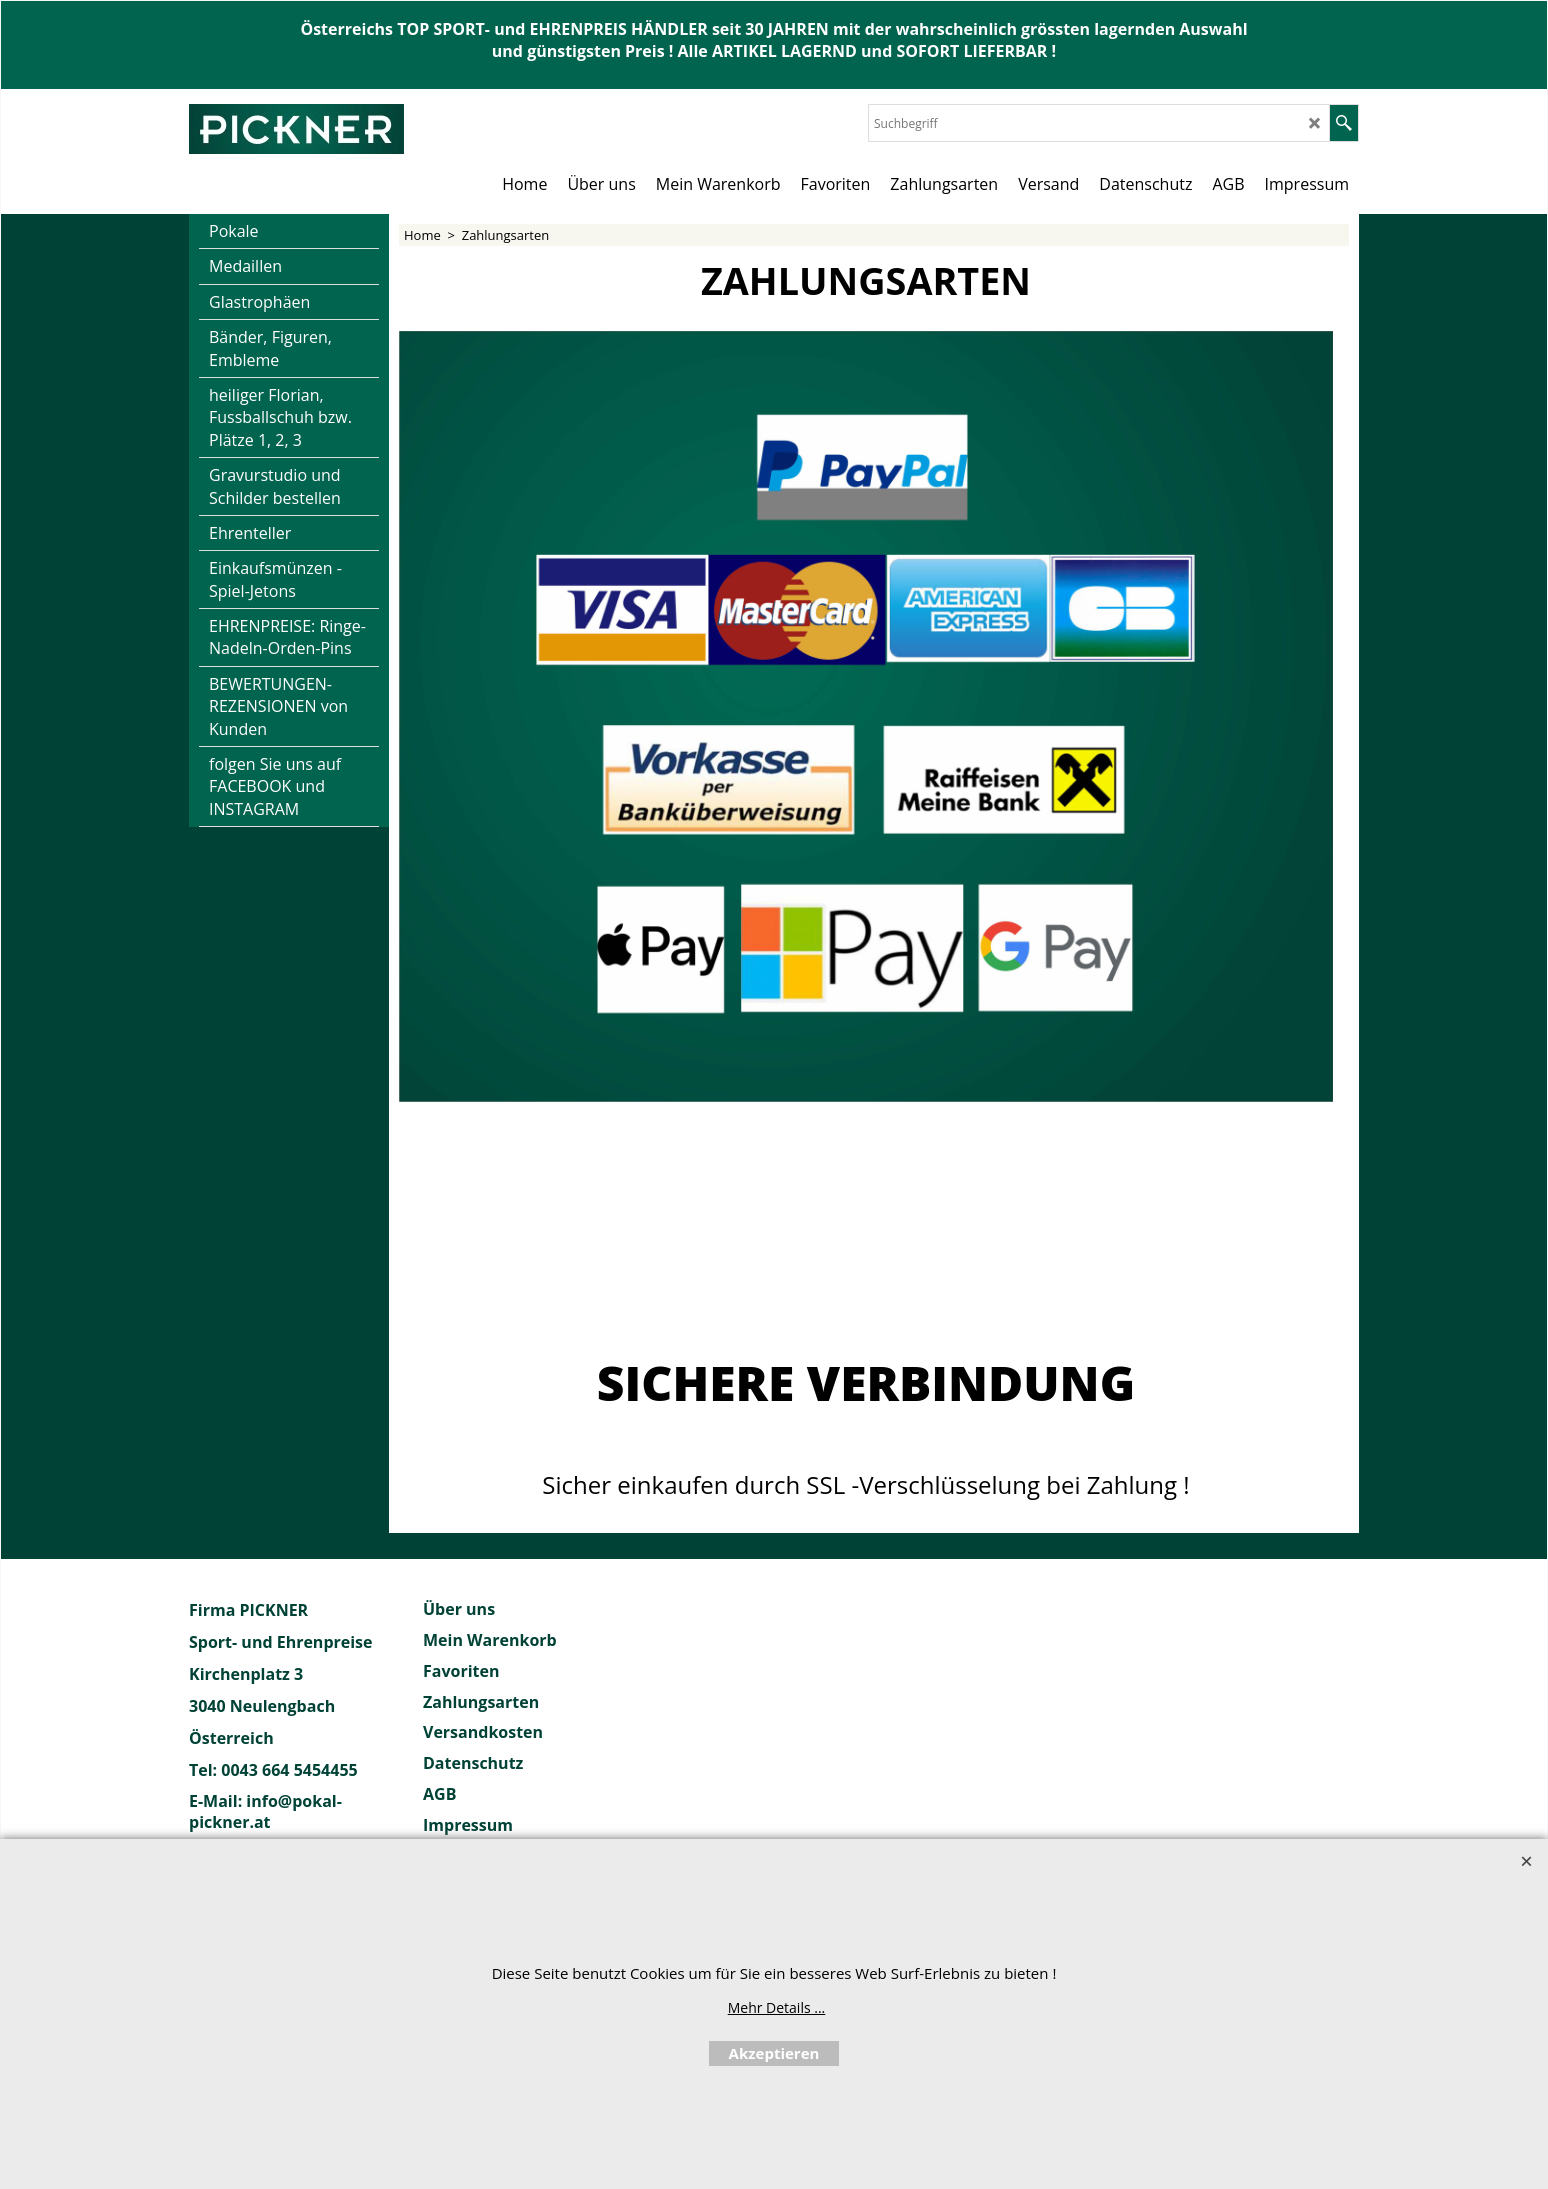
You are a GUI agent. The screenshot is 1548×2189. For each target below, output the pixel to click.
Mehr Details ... (777, 2007)
